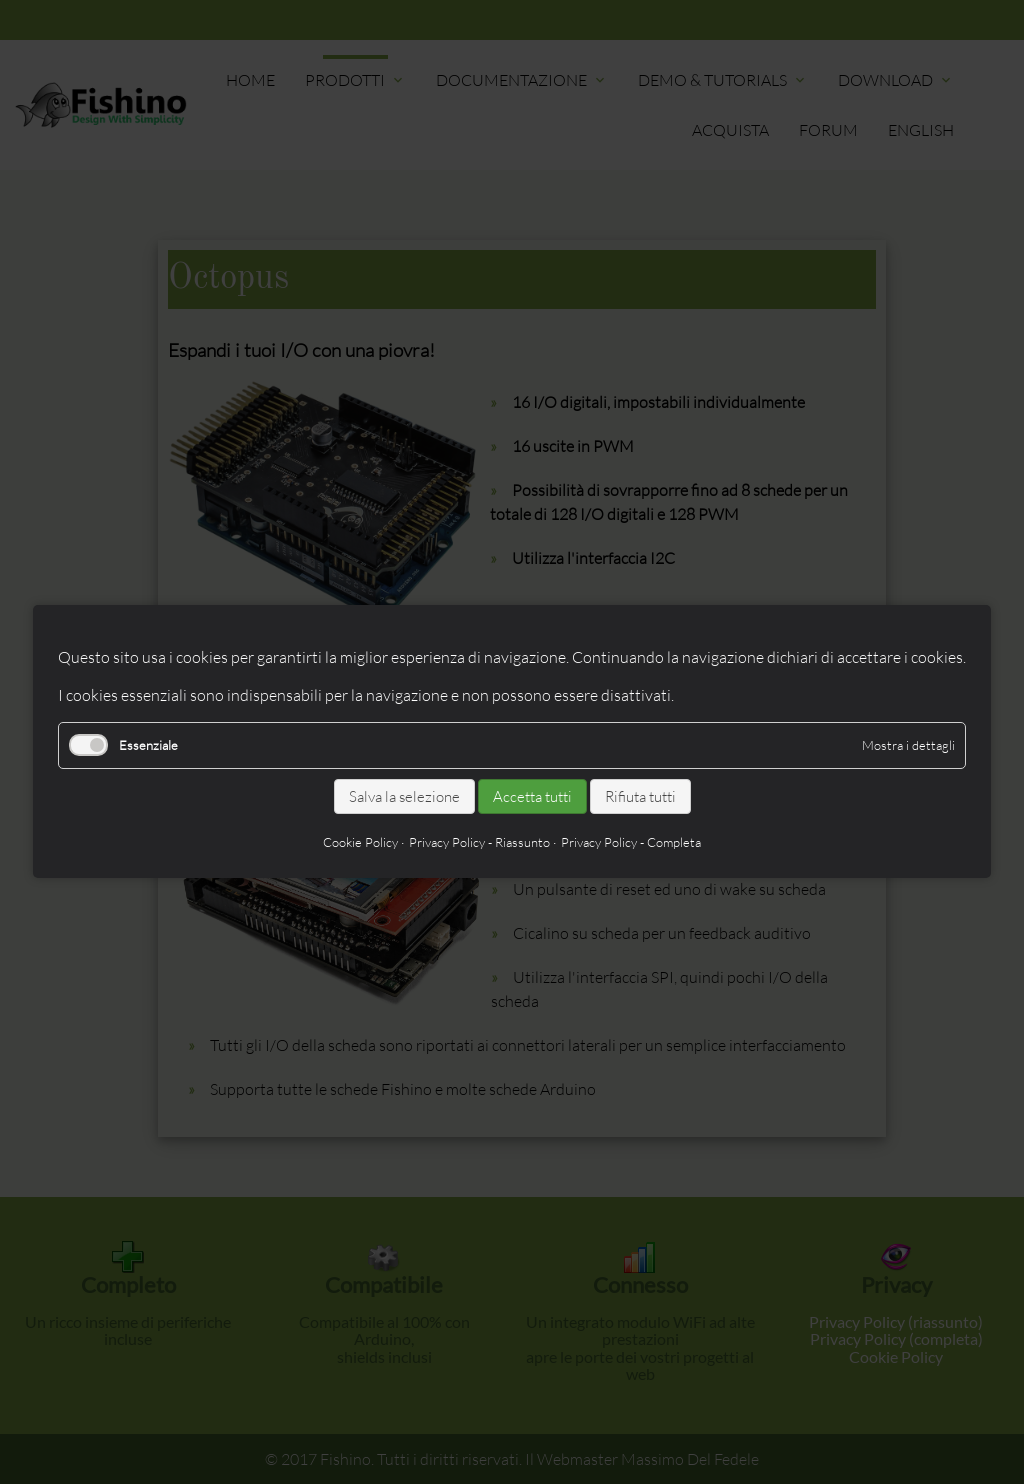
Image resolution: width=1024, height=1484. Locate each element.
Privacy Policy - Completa (631, 843)
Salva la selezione (404, 796)
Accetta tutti (532, 796)
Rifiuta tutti (640, 796)
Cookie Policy (360, 843)
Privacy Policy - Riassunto (479, 843)
